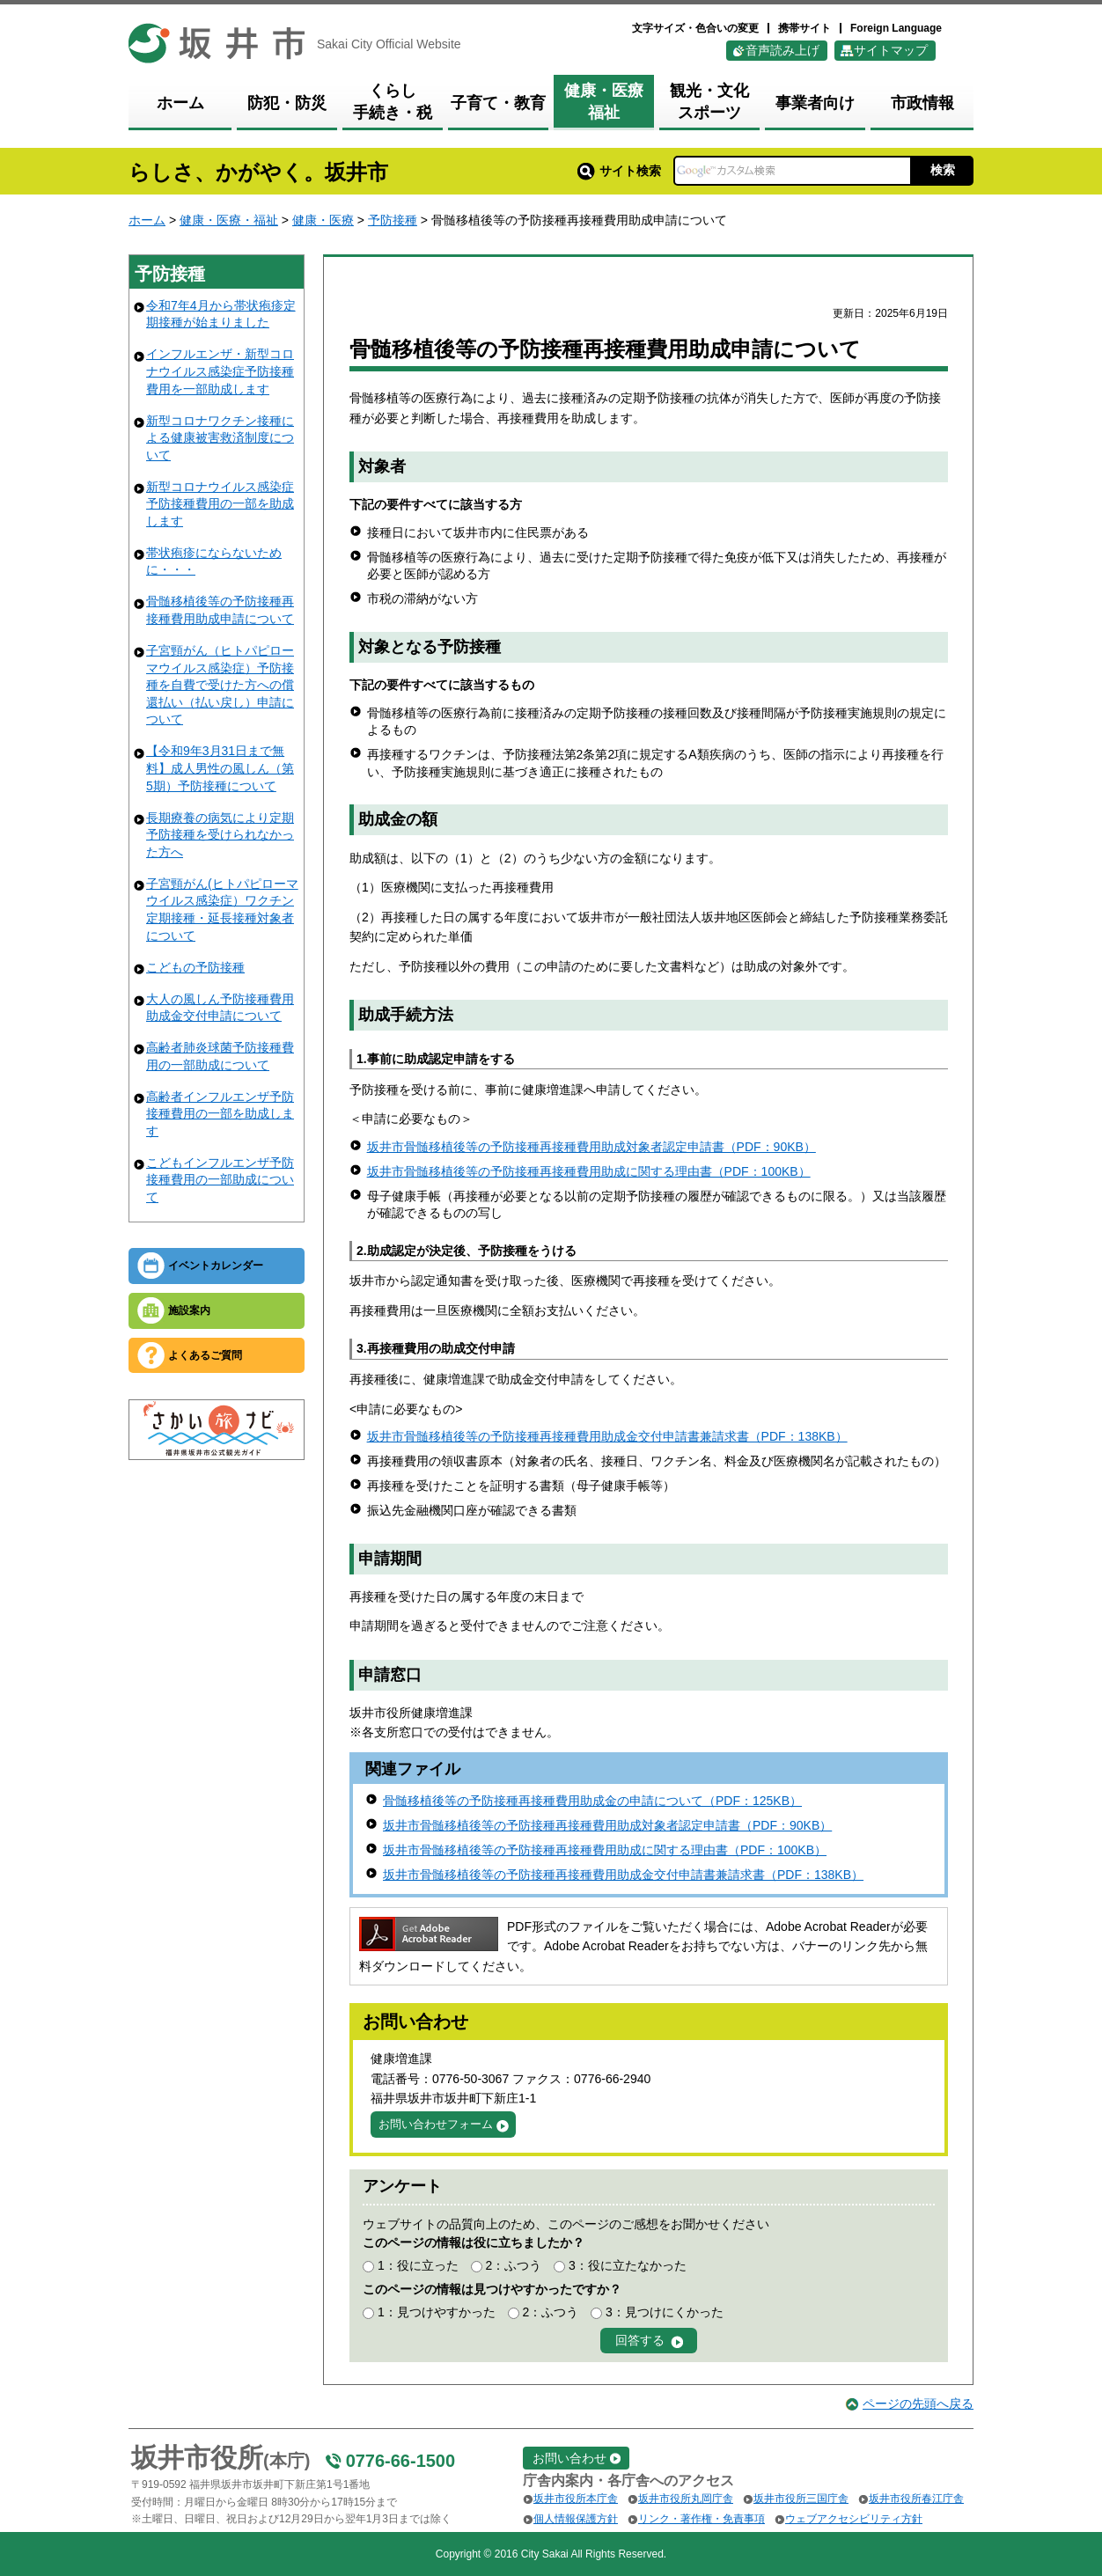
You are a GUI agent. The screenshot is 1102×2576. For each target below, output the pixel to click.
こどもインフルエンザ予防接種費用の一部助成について (220, 1180)
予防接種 (392, 220)
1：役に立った (418, 2265)
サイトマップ (891, 50)
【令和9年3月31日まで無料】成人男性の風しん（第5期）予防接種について (220, 768)
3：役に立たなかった (628, 2265)
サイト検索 (619, 171)
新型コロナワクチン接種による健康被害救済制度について (220, 438)
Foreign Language (896, 28)
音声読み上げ (782, 50)
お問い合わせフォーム (435, 2124)
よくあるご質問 (205, 1355)
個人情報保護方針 (575, 2519)
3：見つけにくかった (665, 2312)
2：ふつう (513, 2265)
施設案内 (189, 1310)
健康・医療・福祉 (229, 220)
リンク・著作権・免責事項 (701, 2519)
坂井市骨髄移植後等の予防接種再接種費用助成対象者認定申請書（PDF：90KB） (591, 1147)
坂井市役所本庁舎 (575, 2498)
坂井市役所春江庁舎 (916, 2498)
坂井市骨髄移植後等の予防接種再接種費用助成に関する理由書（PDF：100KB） (589, 1171)
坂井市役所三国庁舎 (801, 2498)
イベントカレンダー (215, 1265)
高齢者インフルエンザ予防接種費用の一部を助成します (220, 1114)
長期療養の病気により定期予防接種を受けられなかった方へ (220, 835)
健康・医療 (323, 220)
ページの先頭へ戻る (918, 2403)
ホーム (147, 220)
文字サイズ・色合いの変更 (695, 28)
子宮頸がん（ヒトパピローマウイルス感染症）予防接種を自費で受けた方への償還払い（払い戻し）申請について (220, 684)
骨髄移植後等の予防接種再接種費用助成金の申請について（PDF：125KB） (592, 1801)
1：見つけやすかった (437, 2312)
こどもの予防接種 (195, 967)
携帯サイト (804, 28)
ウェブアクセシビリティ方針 (853, 2519)
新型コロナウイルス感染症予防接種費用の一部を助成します (220, 504)
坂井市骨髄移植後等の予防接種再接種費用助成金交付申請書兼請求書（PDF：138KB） (607, 1436)
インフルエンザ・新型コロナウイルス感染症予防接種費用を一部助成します (220, 371)
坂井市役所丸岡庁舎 (685, 2498)
